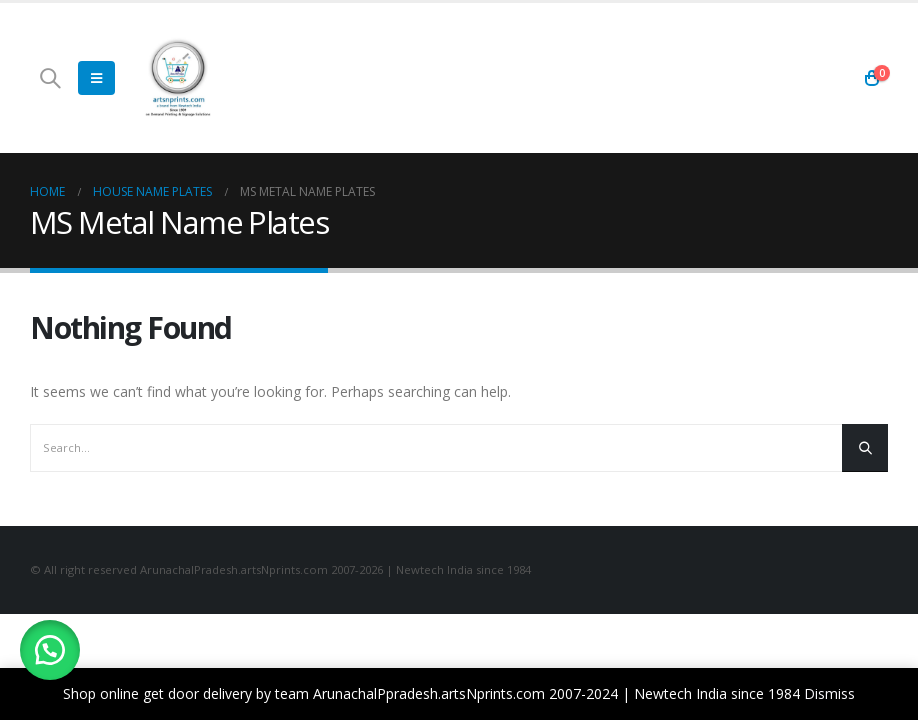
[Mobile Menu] (96, 78)
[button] (50, 650)
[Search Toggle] (50, 78)
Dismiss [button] (829, 693)
